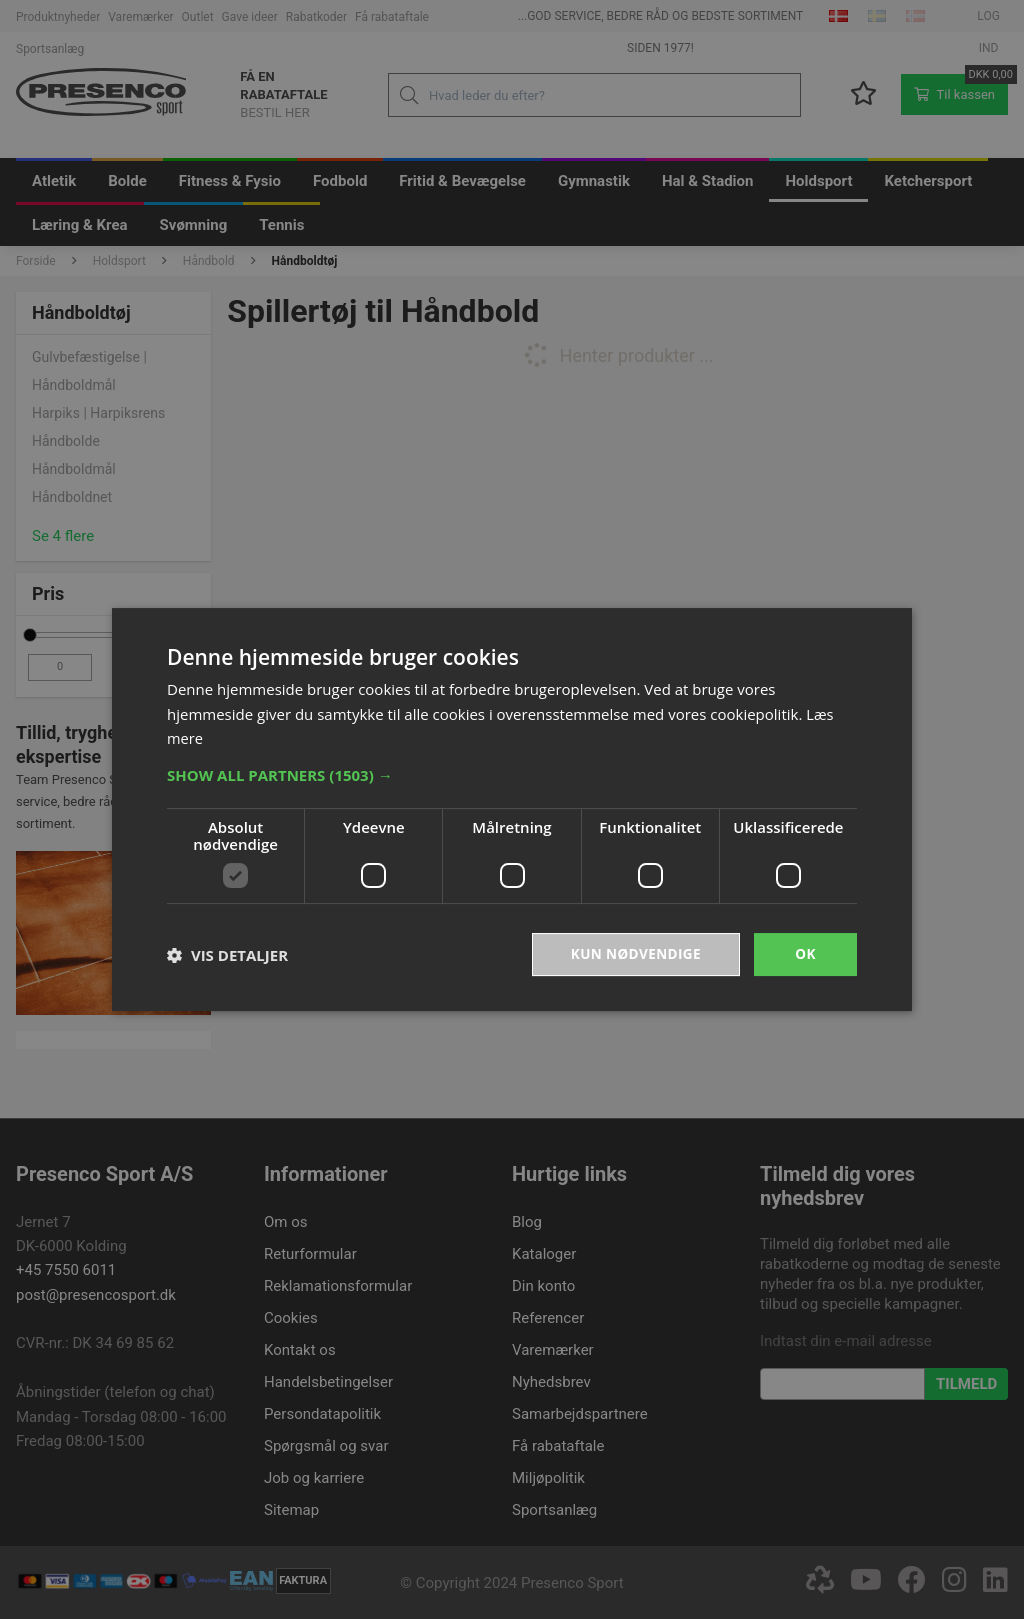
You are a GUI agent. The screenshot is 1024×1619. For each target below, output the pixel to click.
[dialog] (512, 809)
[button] (512, 774)
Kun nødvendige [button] (633, 953)
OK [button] (805, 953)
